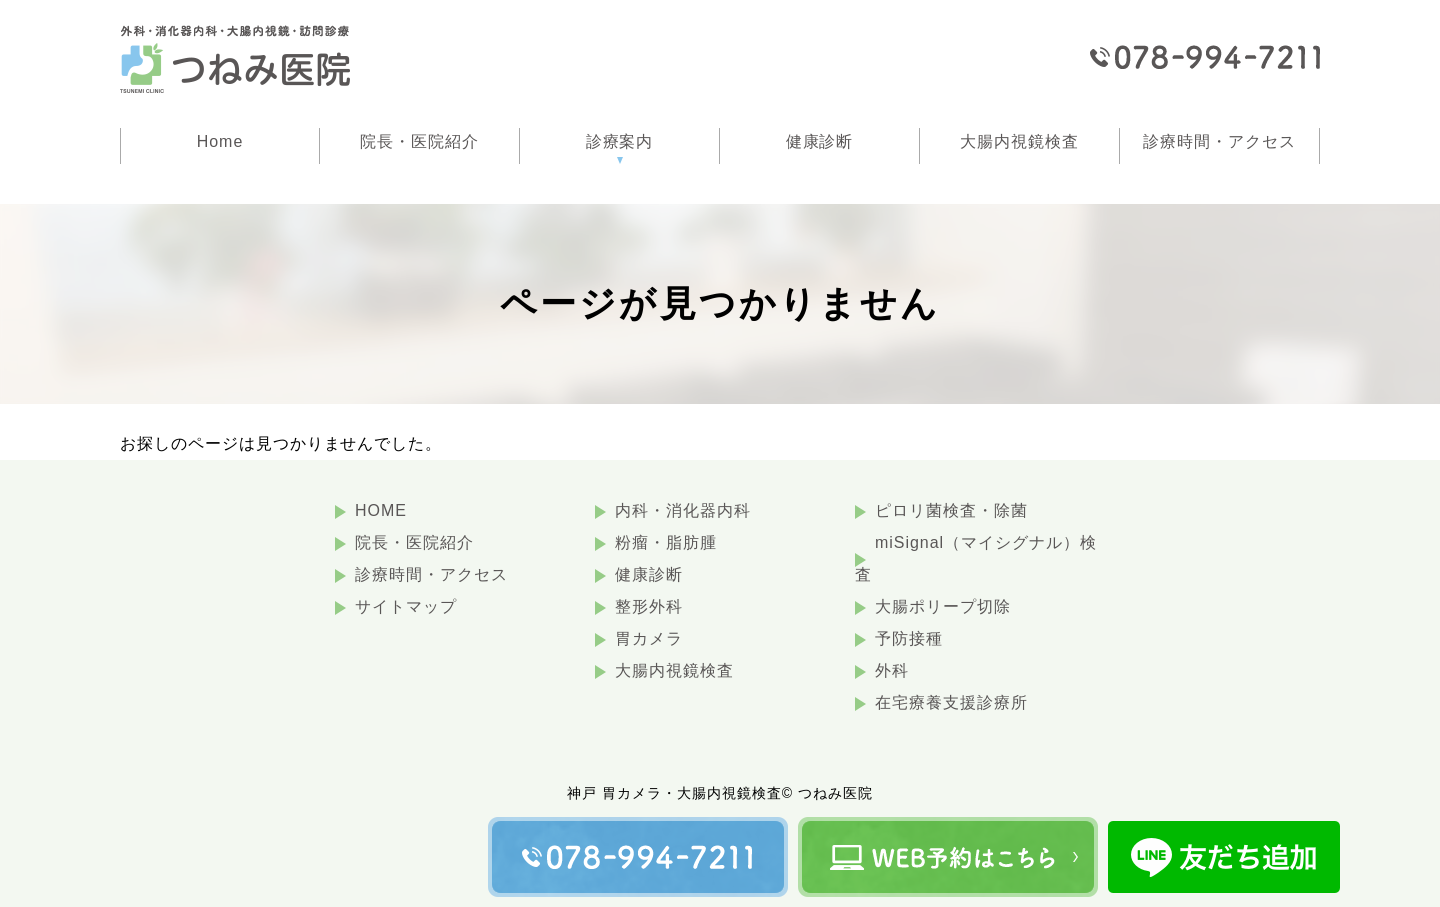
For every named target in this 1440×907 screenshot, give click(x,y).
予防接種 (909, 638)
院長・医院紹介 (414, 542)
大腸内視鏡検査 (674, 670)
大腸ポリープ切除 (943, 606)
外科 (892, 670)
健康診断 (649, 574)
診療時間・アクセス (431, 574)
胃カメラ (649, 638)
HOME (381, 510)
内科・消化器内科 (683, 510)
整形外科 (649, 606)
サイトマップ (406, 606)
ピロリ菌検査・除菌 (951, 510)
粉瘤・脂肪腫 (666, 542)
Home (220, 141)
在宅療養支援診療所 (951, 702)
